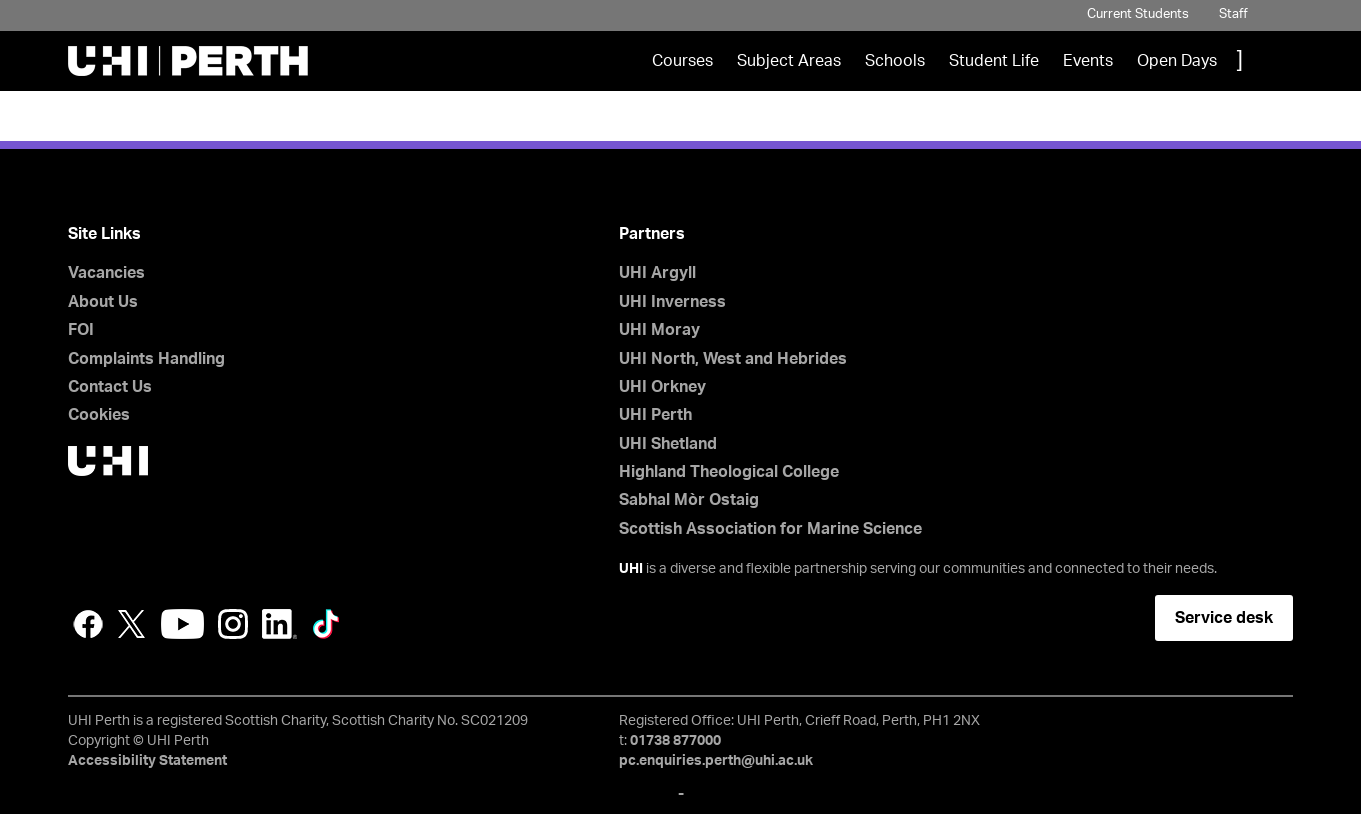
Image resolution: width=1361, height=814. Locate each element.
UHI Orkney (662, 387)
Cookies (99, 415)
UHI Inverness (672, 302)
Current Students (1138, 14)
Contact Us (110, 387)
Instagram (233, 624)
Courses (682, 61)
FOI (81, 330)
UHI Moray (659, 330)
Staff (1233, 14)
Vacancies (106, 273)
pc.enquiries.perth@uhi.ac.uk (716, 761)
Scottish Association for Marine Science (770, 529)
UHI (631, 569)
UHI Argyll (657, 273)
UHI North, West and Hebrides (733, 359)
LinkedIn (279, 624)
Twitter (132, 624)
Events (1088, 61)
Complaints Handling (146, 359)
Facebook (88, 624)
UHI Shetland (668, 444)
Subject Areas (789, 61)
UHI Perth (655, 415)
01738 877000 (675, 741)
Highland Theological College (729, 472)
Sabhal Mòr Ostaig (689, 500)
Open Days (1177, 61)
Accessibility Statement (147, 761)
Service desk (1224, 618)
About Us (103, 302)
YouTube (182, 624)
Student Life (994, 61)
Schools (895, 61)
